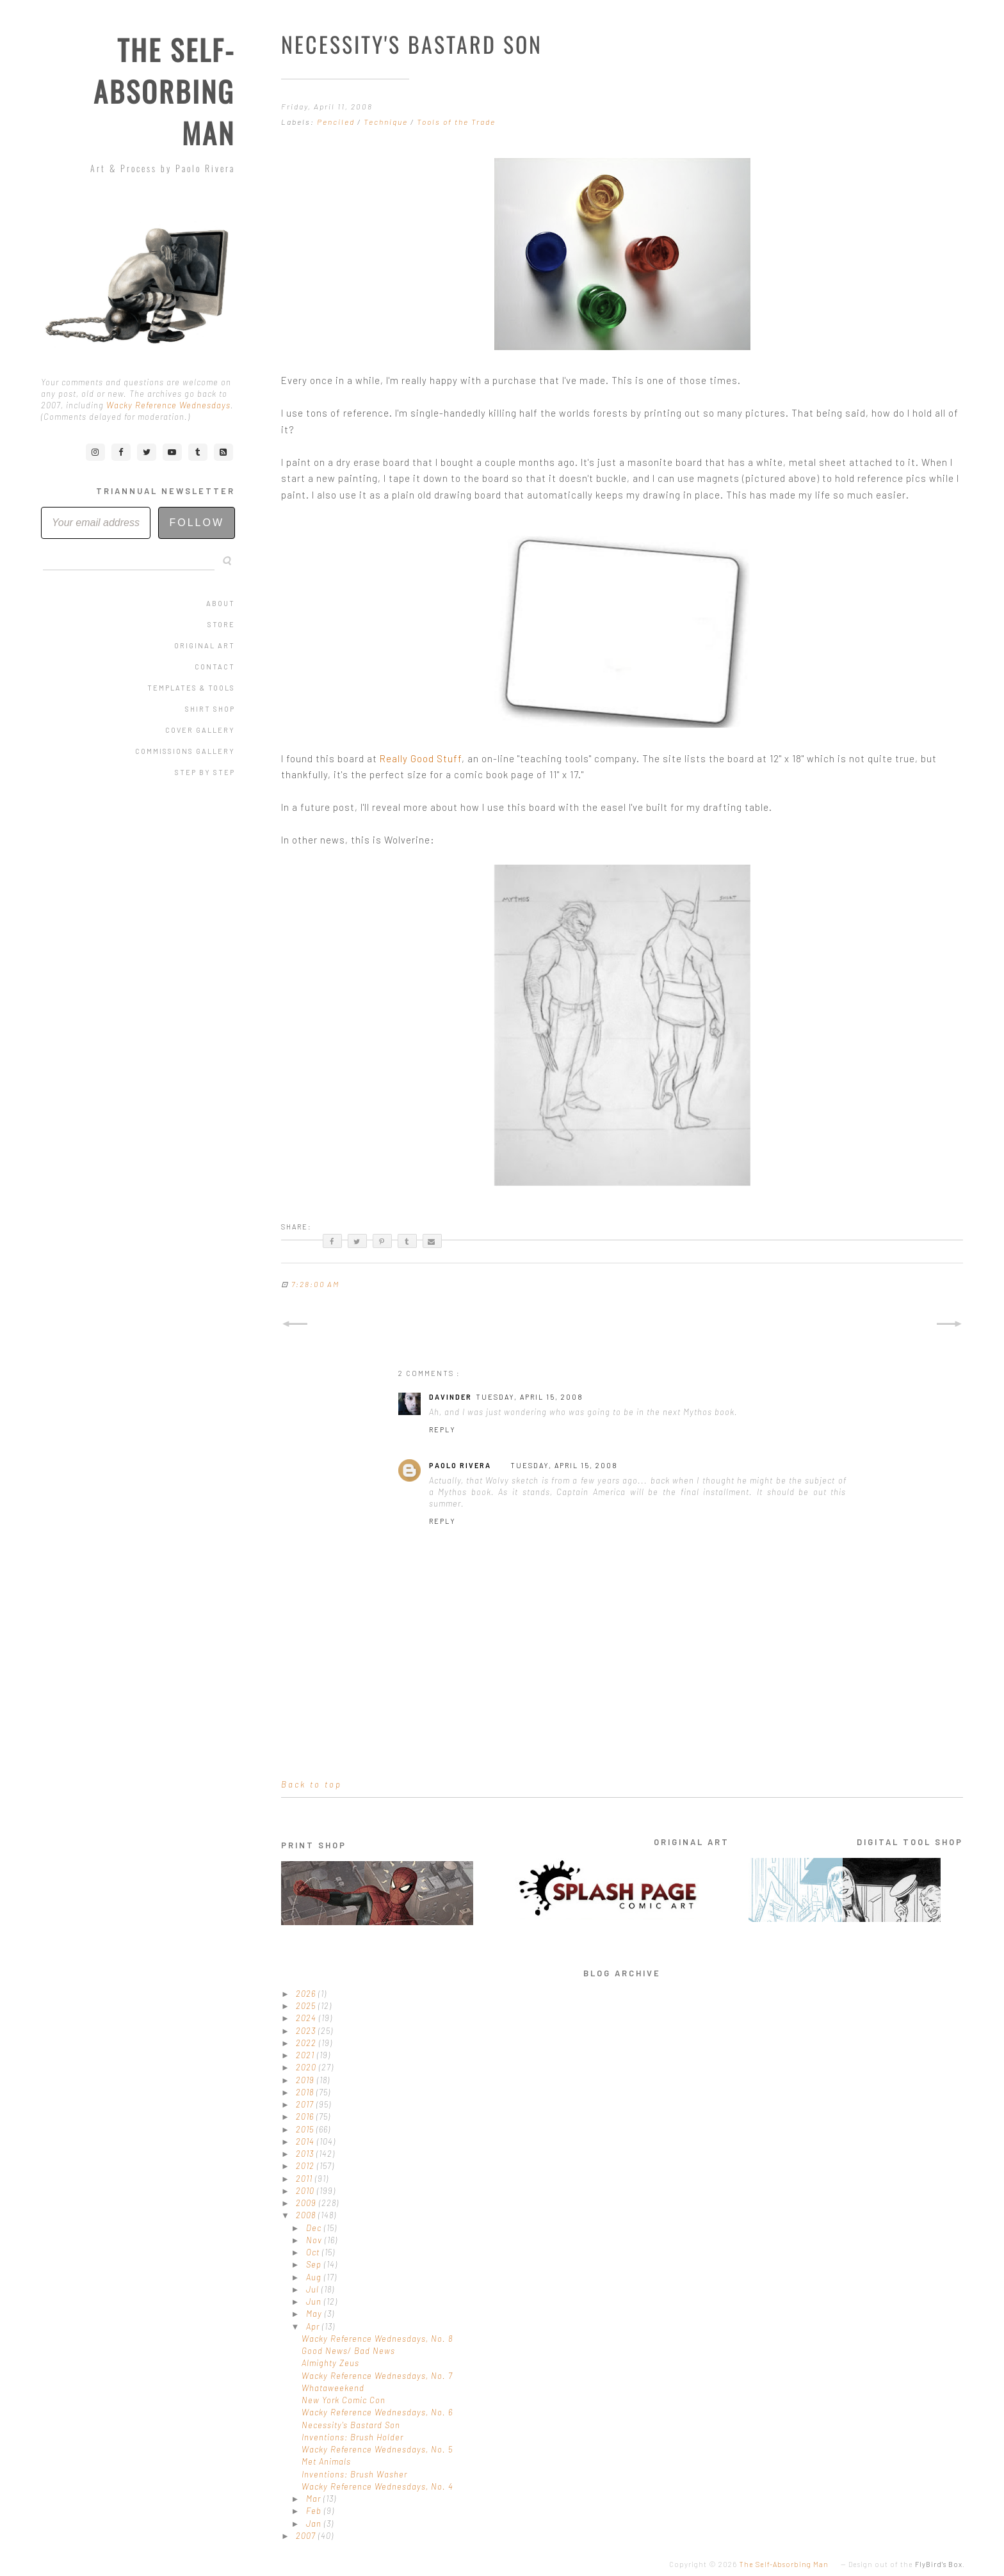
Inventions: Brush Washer (354, 2474)
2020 (307, 2067)
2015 (306, 2129)
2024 (307, 2018)
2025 (307, 2006)
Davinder (450, 1397)
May (315, 2313)
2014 (306, 2141)
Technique (387, 121)
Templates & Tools (191, 688)
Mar (314, 2498)
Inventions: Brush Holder (352, 2437)
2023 (307, 2031)
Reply (442, 1429)
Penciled (337, 121)
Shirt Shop (210, 709)
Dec (315, 2228)
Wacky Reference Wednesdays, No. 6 (377, 2412)
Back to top (311, 1784)
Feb (315, 2511)
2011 (305, 2178)
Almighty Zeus (330, 2363)
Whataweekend (333, 2388)
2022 (307, 2043)
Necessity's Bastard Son (351, 2425)
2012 (306, 2166)
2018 (306, 2092)
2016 (306, 2116)
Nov (315, 2240)
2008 (307, 2215)
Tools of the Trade (456, 121)
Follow (196, 522)
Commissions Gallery (185, 751)
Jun (315, 2301)
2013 (306, 2153)
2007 (307, 2536)
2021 (306, 2055)
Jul (313, 2289)
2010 (306, 2191)
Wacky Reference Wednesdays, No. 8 (377, 2338)
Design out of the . (906, 2564)
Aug (315, 2277)
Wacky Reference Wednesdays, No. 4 (377, 2486)
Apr (314, 2326)
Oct (314, 2252)
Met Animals (326, 2461)
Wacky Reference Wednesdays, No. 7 (377, 2376)
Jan (315, 2523)
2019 (306, 2080)
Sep (315, 2264)
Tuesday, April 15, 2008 (529, 1397)
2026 (307, 1993)
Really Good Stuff (421, 758)
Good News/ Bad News (348, 2351)
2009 (307, 2203)
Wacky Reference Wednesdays (168, 405)
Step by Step (205, 772)
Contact (215, 666)
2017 (306, 2104)
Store (221, 624)
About (220, 603)
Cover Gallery (200, 730)
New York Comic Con (343, 2400)
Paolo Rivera (460, 1465)
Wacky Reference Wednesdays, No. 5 (377, 2449)
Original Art (204, 645)
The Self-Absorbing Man (164, 91)
